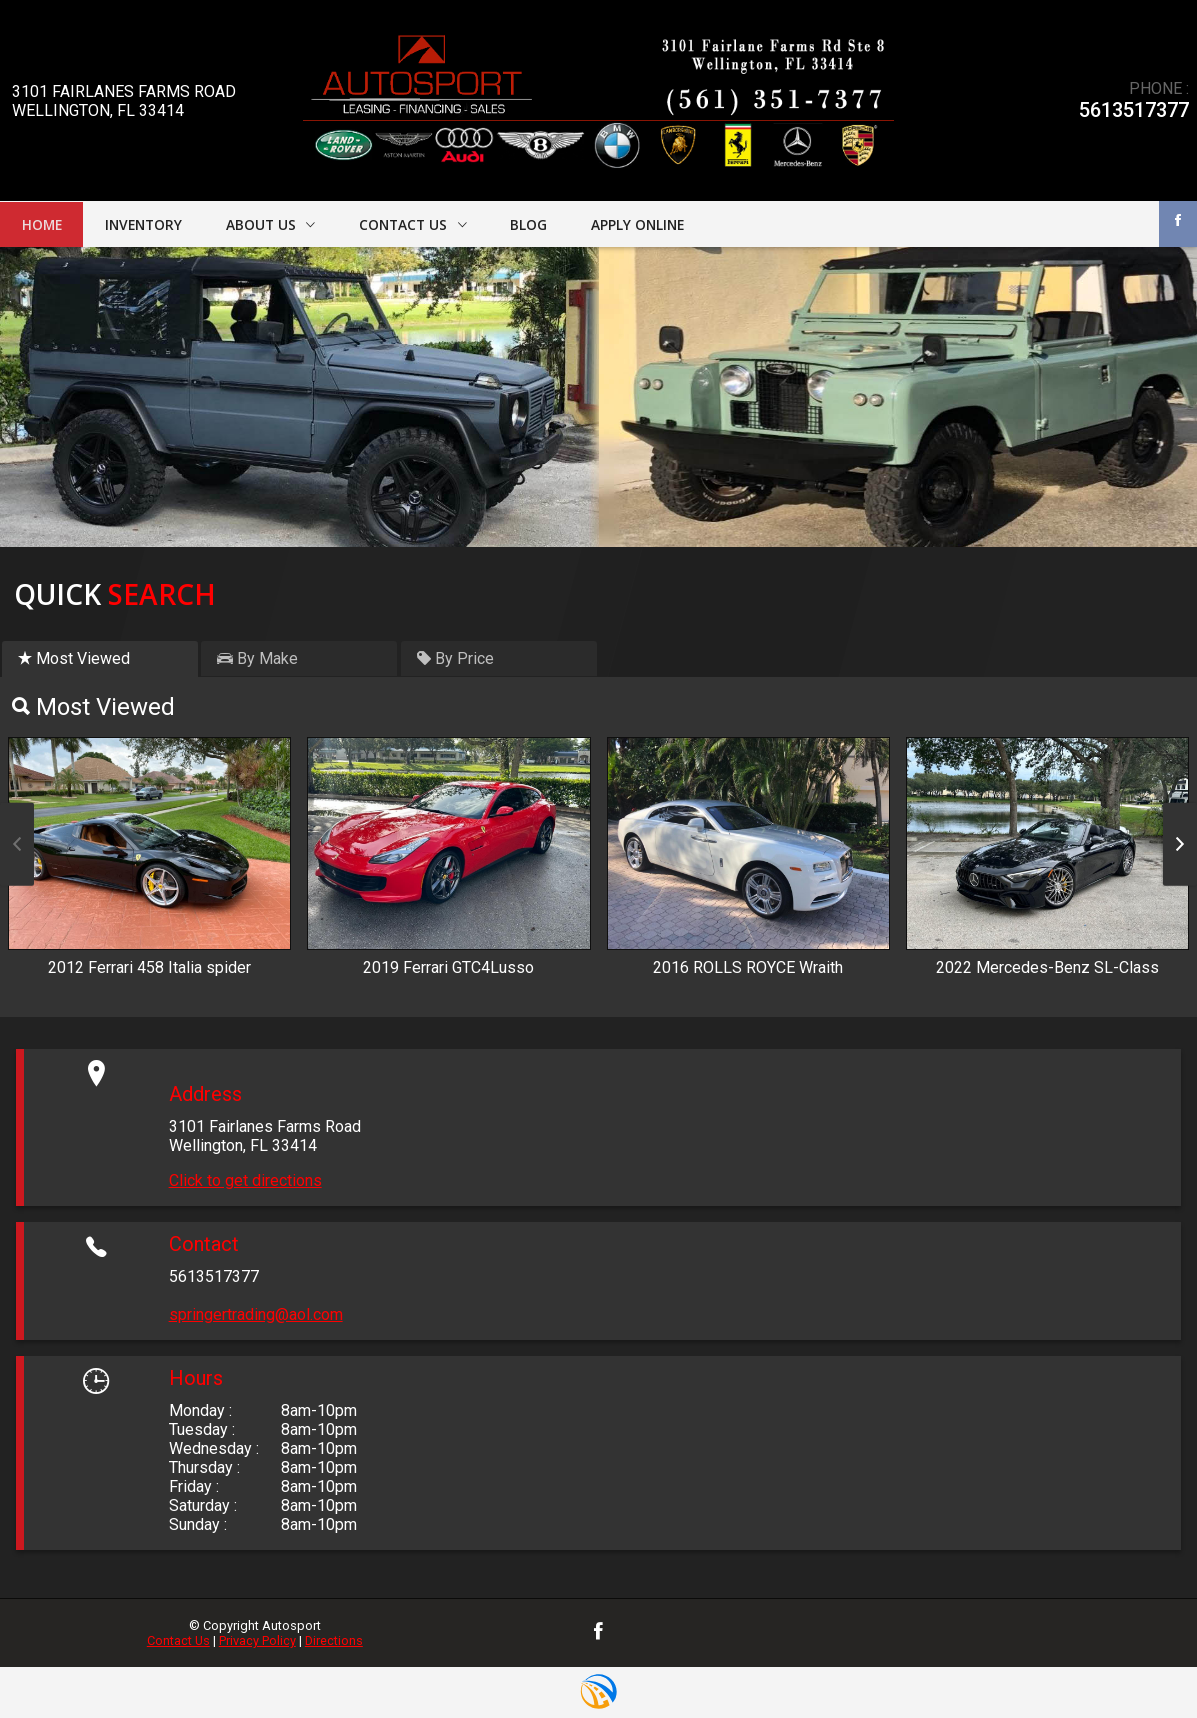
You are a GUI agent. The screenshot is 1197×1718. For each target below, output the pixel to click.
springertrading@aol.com (256, 1314)
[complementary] (1137, 1658)
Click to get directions (245, 1180)
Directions (334, 1640)
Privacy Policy (257, 1640)
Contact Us (178, 1640)
